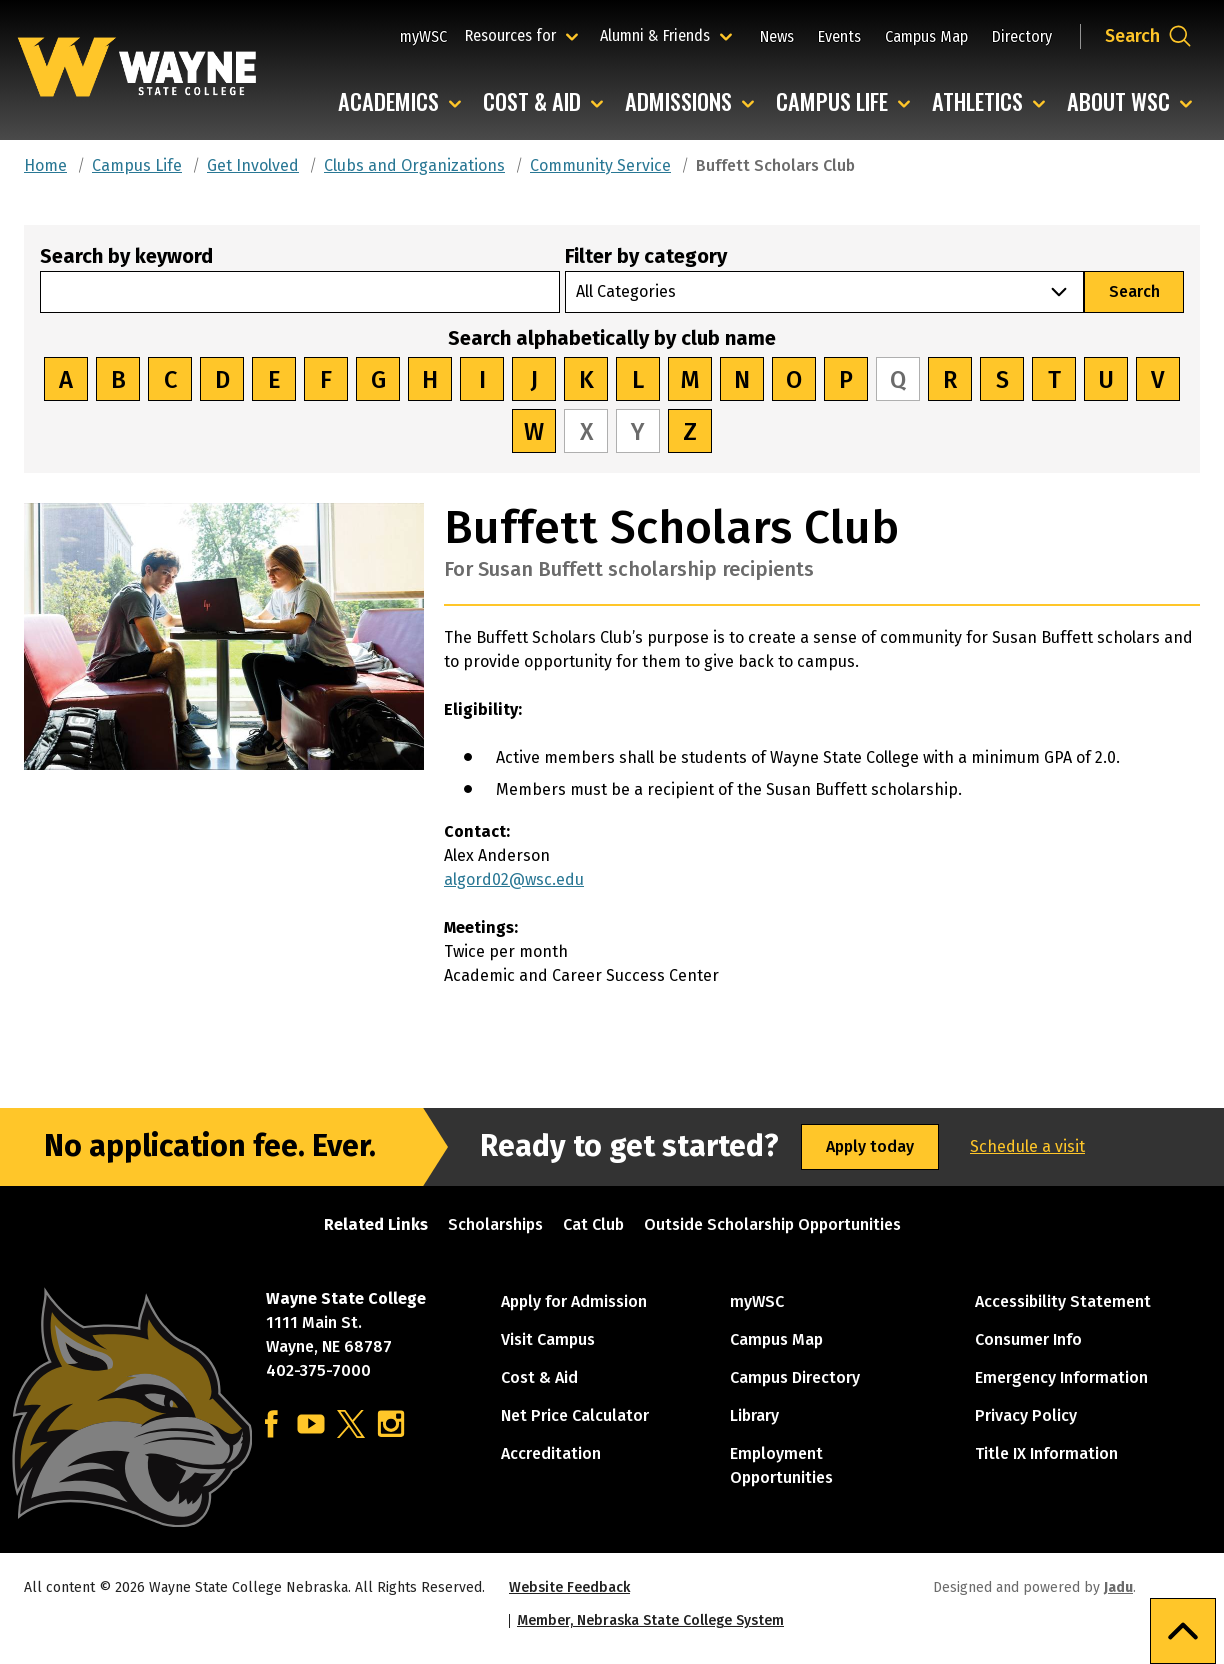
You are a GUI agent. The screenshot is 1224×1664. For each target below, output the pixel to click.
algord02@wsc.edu (514, 879)
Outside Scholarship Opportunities (772, 1224)
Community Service (600, 165)
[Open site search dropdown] (1148, 36)
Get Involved (253, 165)
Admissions (678, 102)
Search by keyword (126, 256)
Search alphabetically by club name (612, 338)
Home (45, 165)
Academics (388, 102)
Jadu (1118, 1587)
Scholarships (495, 1224)
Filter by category (646, 256)
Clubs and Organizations (414, 165)
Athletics (977, 102)
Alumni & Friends (659, 35)
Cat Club (593, 1224)
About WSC (1118, 102)
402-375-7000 (318, 1370)
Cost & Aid (532, 102)
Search (1134, 291)
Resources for (524, 35)
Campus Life (832, 102)
